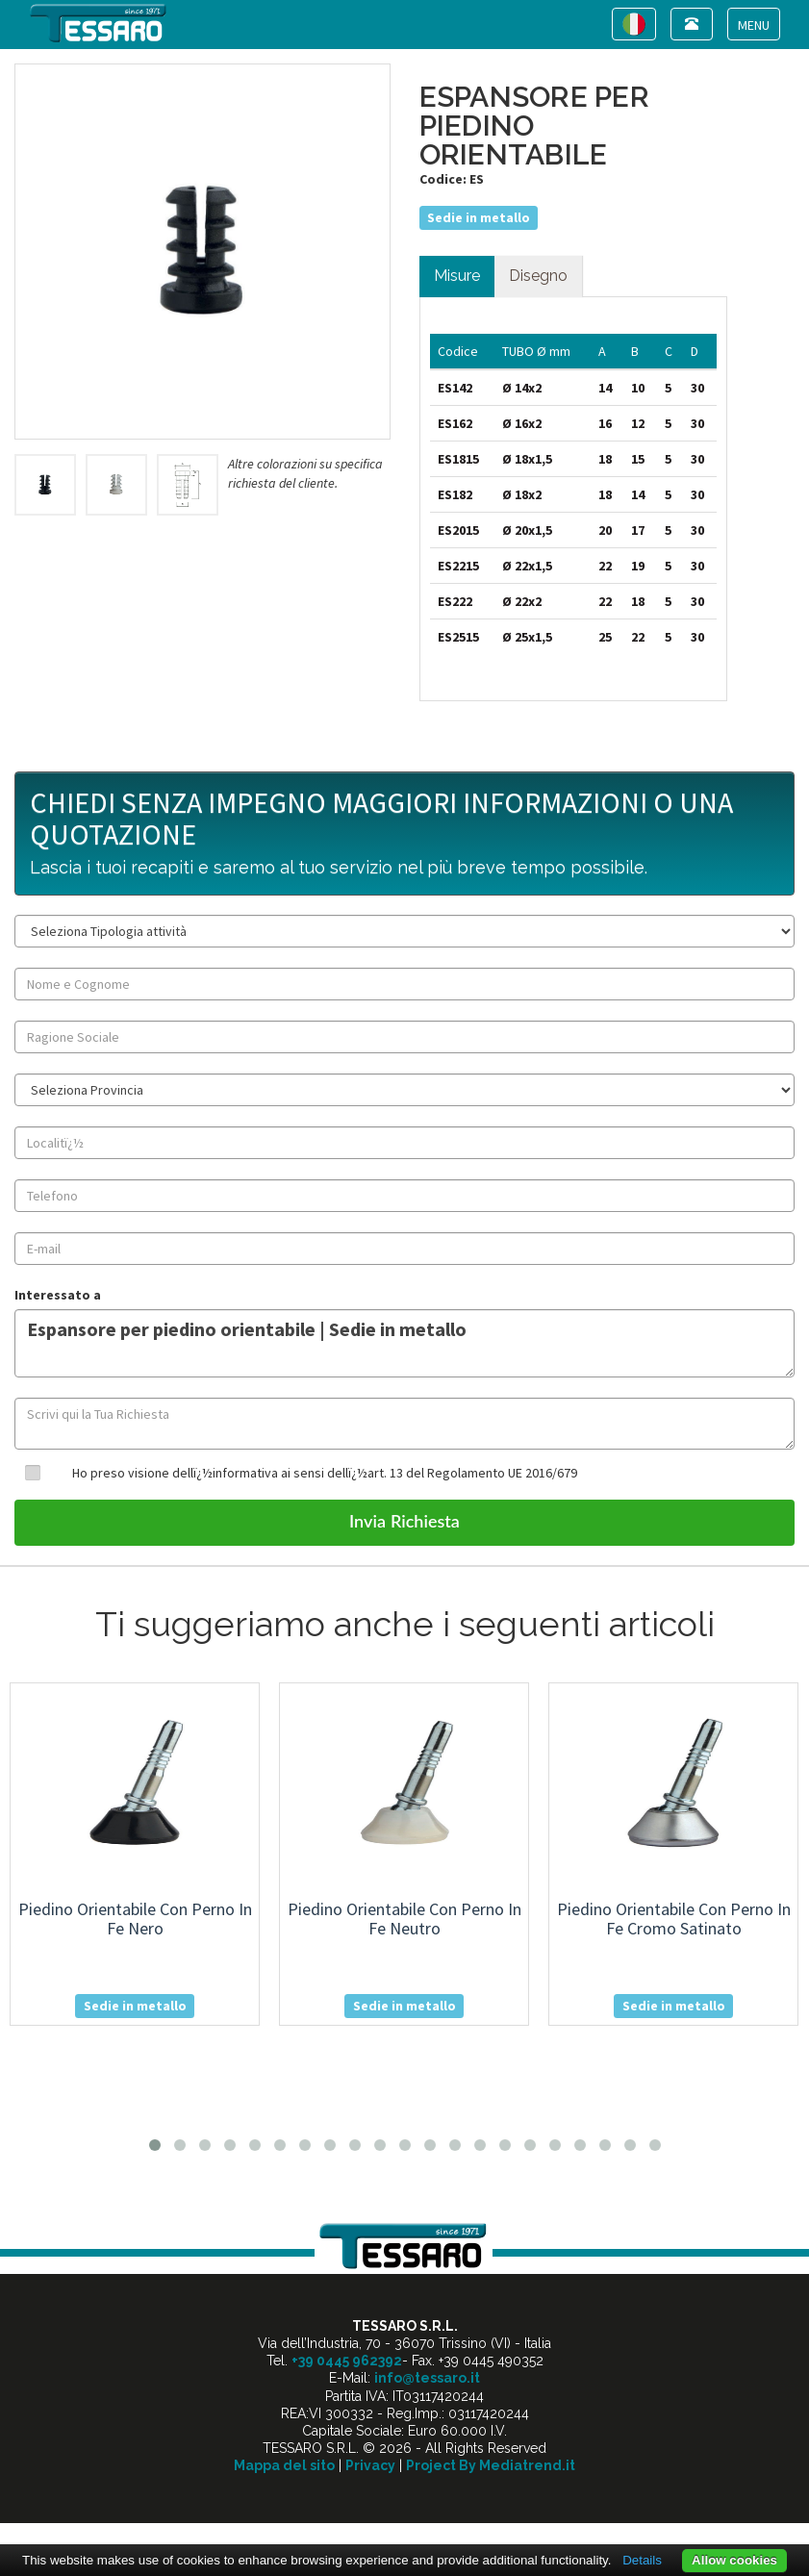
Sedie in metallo (478, 217)
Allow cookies (734, 2560)
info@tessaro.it (427, 2378)
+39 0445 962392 (346, 2360)
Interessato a (57, 1294)
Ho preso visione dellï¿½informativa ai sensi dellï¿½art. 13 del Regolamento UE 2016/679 (324, 1472)
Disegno (538, 275)
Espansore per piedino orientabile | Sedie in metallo (404, 1343)
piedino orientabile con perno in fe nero (135, 1918)
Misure (457, 275)
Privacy (370, 2465)
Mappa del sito (284, 2465)
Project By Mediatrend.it (490, 2465)
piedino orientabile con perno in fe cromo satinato (674, 1918)
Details (642, 2560)
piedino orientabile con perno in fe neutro (404, 1918)
